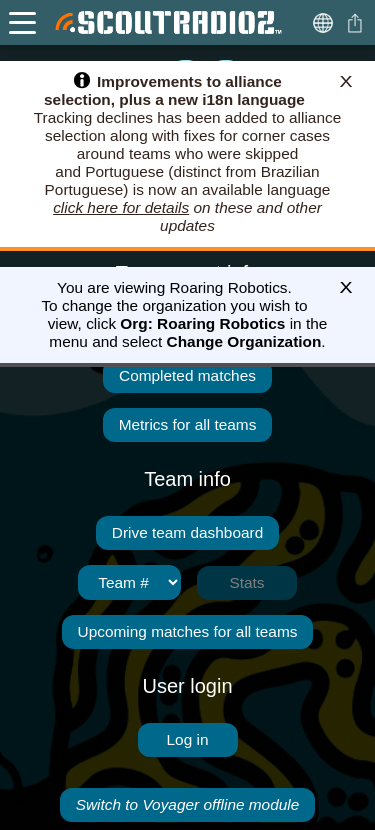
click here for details (121, 207)
